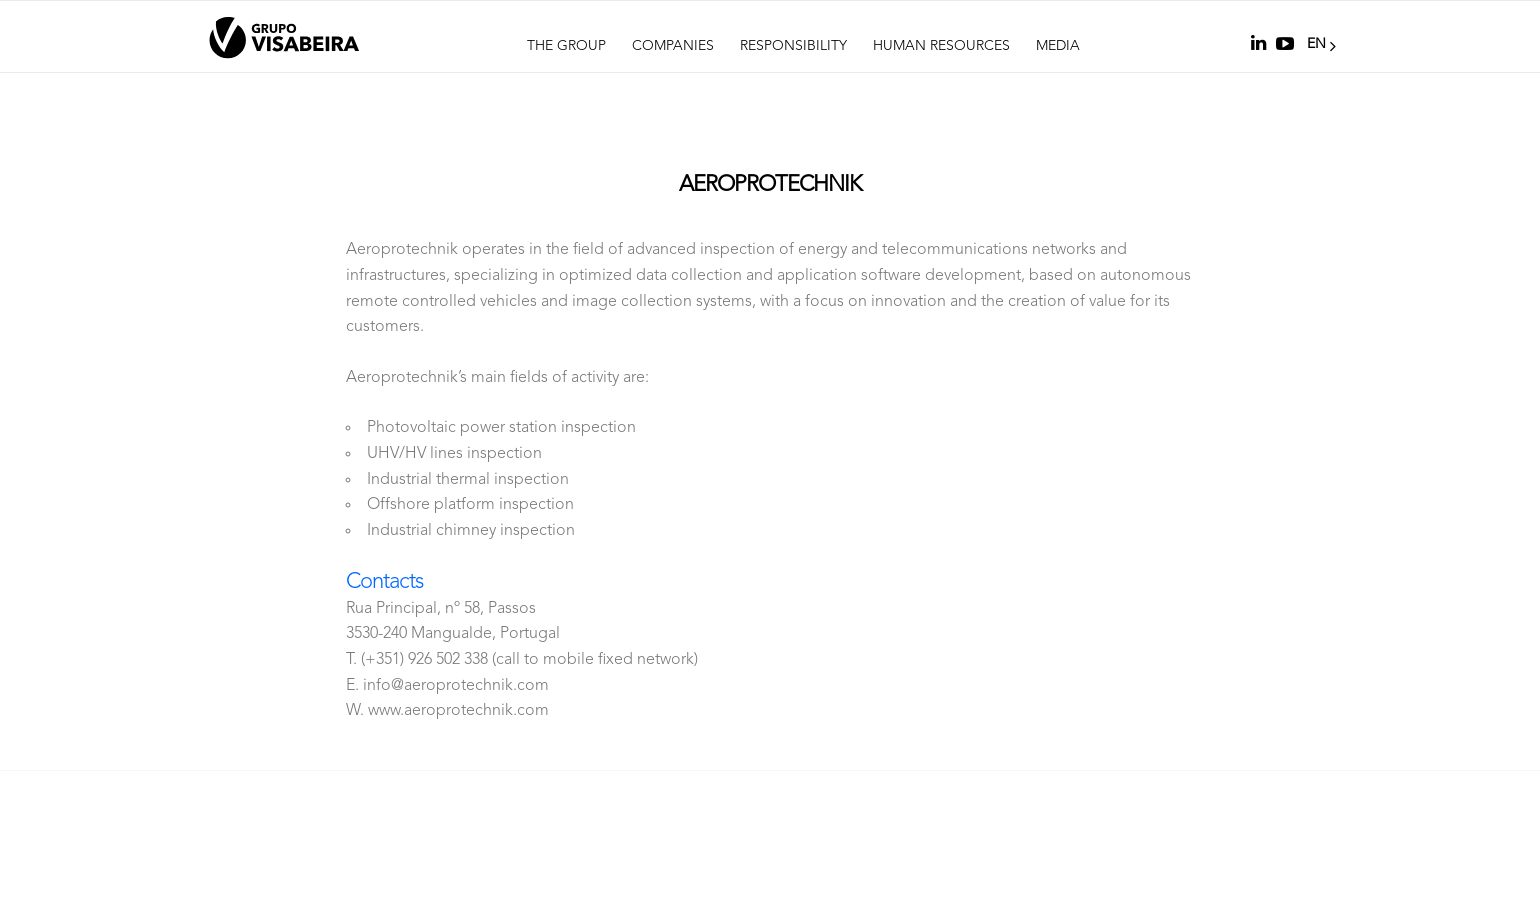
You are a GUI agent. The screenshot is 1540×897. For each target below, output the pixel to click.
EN (1319, 44)
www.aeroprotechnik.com (458, 711)
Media (1058, 46)
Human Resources (941, 46)
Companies (673, 46)
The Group (566, 46)
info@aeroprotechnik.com (456, 686)
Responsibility (793, 46)
